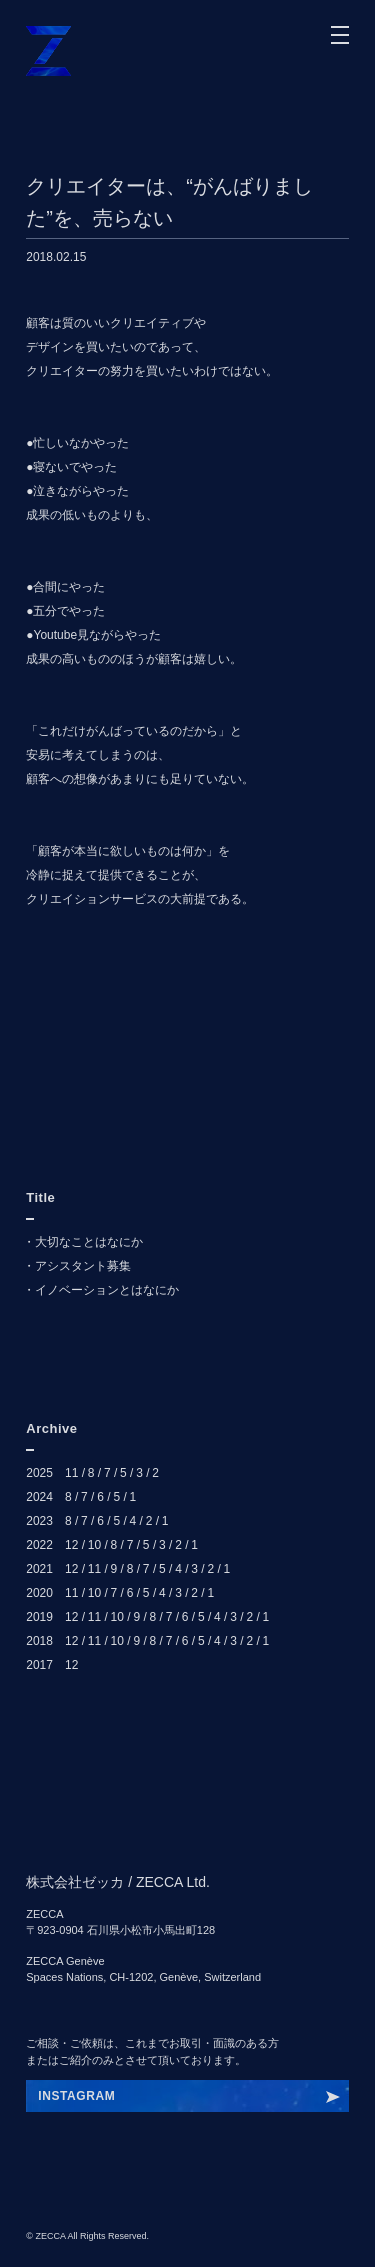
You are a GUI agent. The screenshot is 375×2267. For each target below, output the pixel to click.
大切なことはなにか (89, 1242)
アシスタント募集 (83, 1266)
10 (94, 1545)
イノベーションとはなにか (107, 1290)
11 (71, 1473)
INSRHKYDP (76, 2096)
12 (71, 1545)
